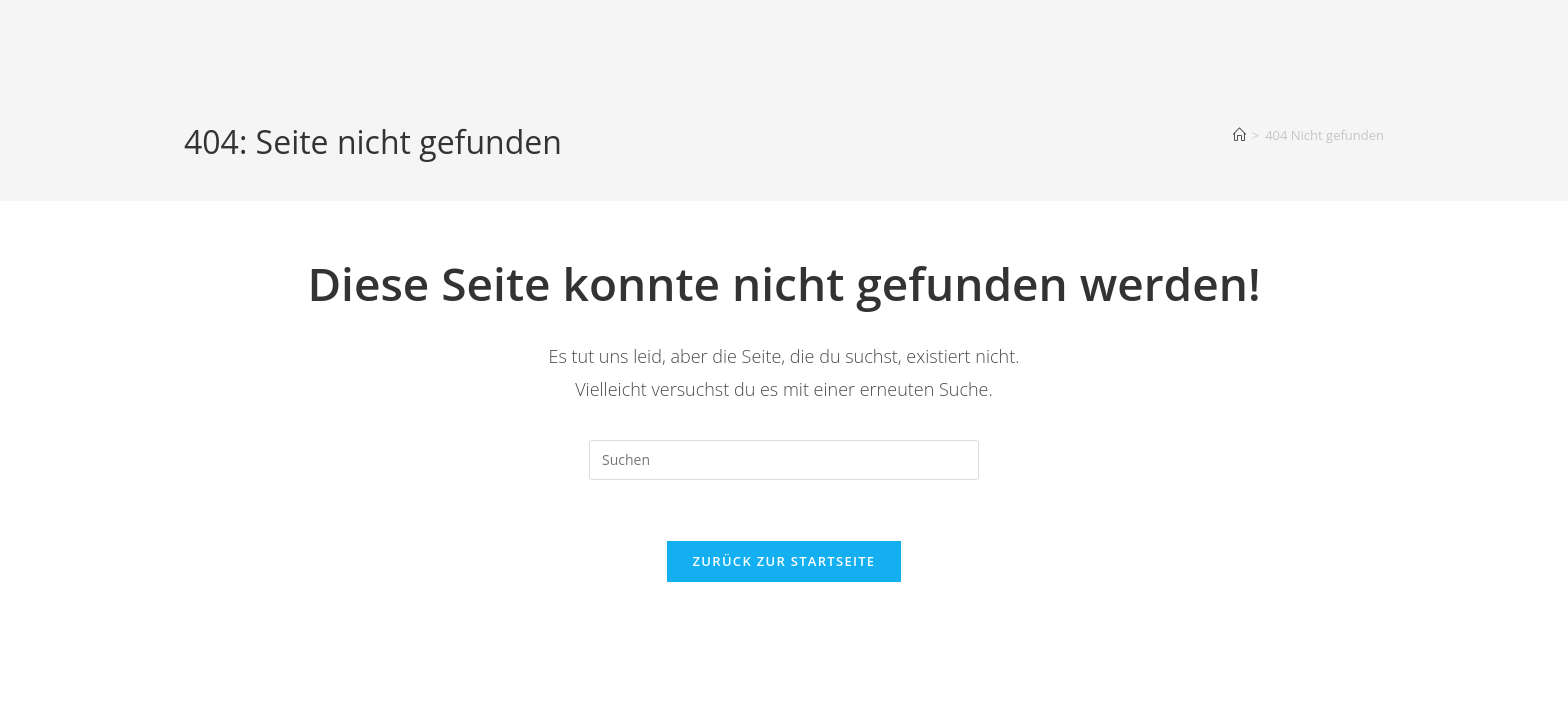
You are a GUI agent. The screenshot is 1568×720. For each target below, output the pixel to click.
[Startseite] (1239, 135)
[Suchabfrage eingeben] (784, 460)
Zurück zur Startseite (784, 561)
